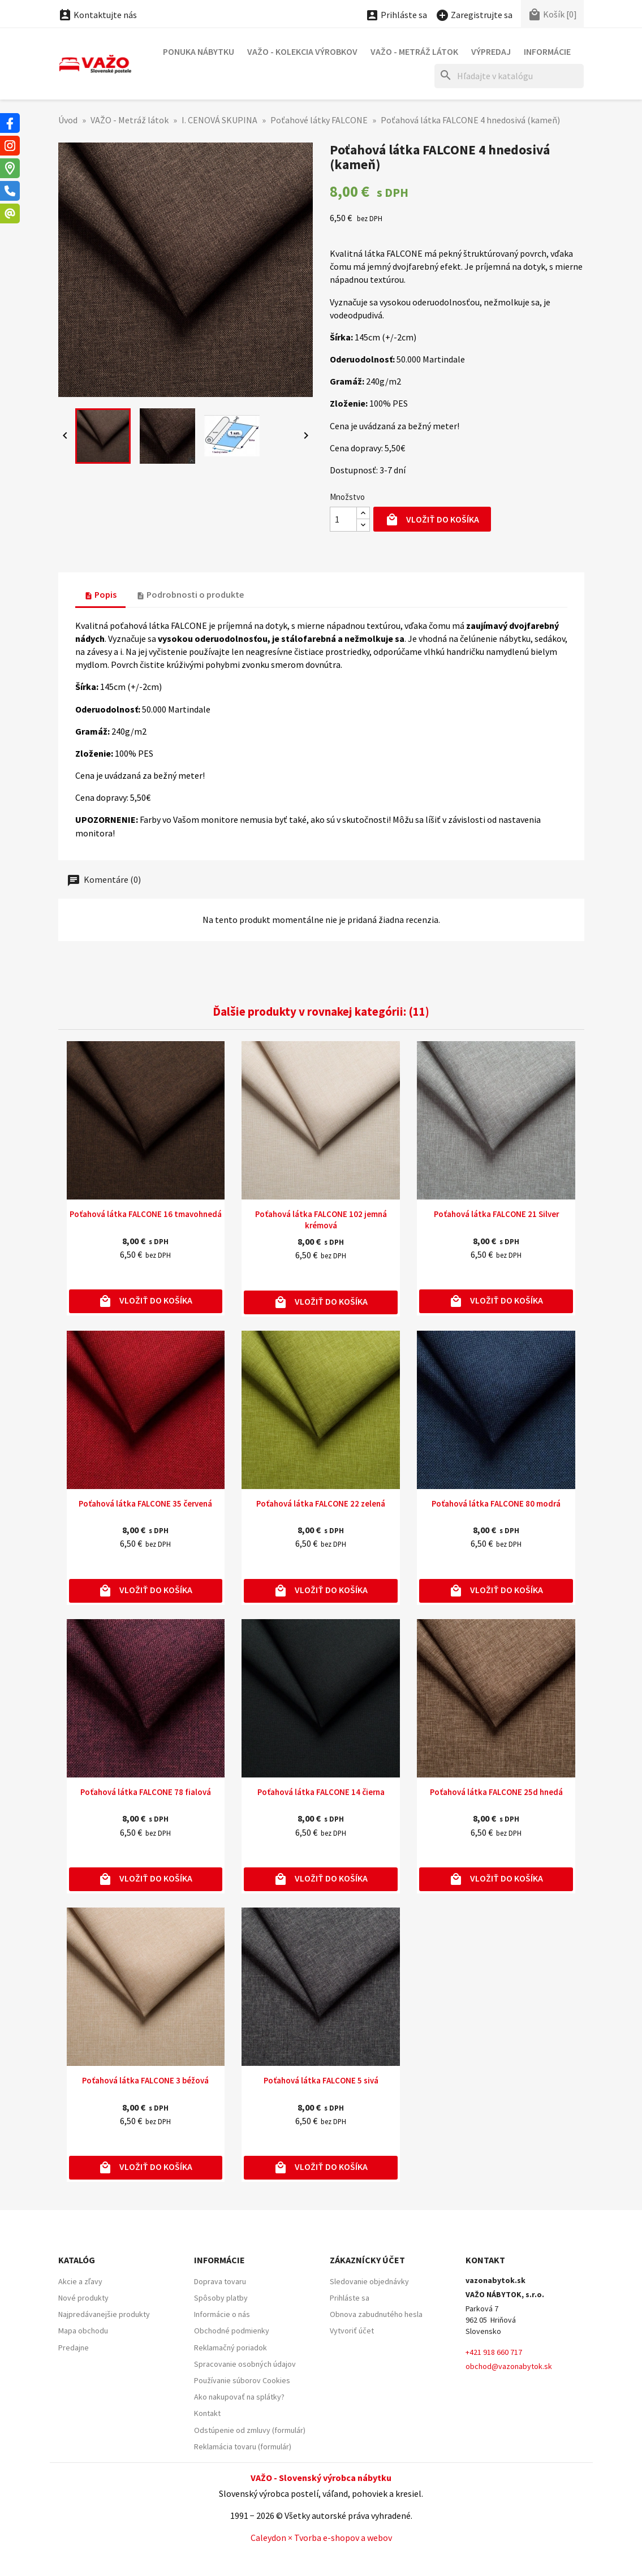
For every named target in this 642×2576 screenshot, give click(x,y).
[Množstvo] (343, 519)
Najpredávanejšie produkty (104, 2314)
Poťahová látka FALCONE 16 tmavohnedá (146, 1214)
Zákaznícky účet (367, 2260)
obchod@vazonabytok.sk (509, 2366)
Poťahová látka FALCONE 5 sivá (321, 2080)
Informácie (547, 51)
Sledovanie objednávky (369, 2281)
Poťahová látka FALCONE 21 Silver (496, 1214)
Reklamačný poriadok (230, 2347)
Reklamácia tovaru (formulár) (242, 2446)
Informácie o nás (222, 2314)
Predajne (73, 2347)
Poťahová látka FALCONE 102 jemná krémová (321, 1220)
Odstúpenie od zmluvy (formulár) (249, 2430)
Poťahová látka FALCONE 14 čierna (321, 1792)
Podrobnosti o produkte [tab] (190, 594)
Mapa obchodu (83, 2330)
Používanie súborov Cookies (242, 2380)
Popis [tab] (100, 594)
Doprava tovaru (220, 2281)
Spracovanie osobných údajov (245, 2364)
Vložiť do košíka (432, 520)
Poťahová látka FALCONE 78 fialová (145, 1792)
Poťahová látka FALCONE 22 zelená (320, 1503)
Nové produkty (83, 2298)
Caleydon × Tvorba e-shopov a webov (321, 2537)
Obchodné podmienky (231, 2330)
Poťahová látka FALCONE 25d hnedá (496, 1792)
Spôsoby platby (221, 2298)
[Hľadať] (509, 76)
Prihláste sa (349, 2298)
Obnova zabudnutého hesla (376, 2314)
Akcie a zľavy (80, 2281)
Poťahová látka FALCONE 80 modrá (496, 1503)
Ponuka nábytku (198, 51)
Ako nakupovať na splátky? (239, 2397)
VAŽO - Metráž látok (414, 51)
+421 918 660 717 (494, 2352)
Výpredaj (491, 51)
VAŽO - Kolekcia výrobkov (302, 51)
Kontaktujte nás (97, 14)
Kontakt (207, 2413)
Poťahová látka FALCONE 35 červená (145, 1503)
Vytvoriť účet (352, 2330)
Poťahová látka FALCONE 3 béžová (145, 2080)
